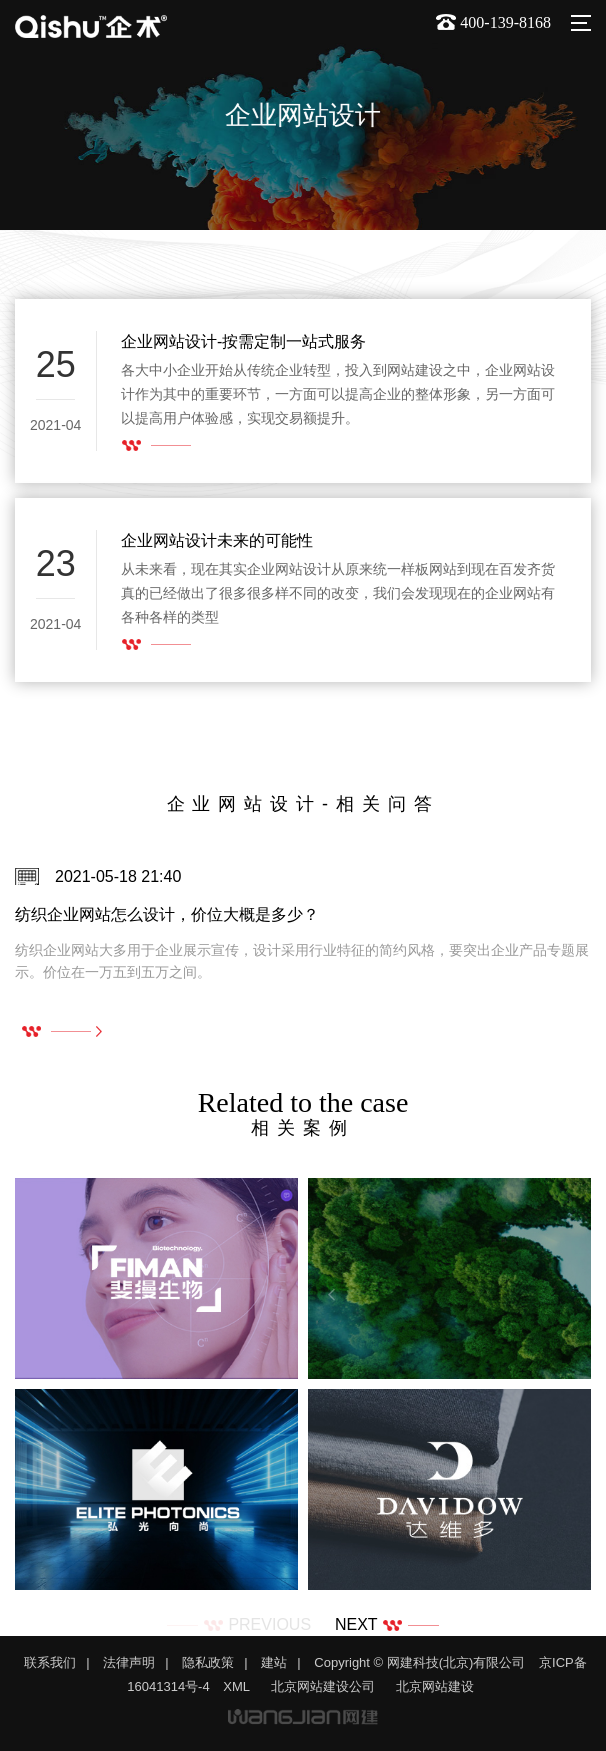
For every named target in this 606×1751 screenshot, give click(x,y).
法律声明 (129, 1662)
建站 (274, 1662)
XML (236, 1686)
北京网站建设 (435, 1686)
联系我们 (50, 1662)
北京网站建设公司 (323, 1686)
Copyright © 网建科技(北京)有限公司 (419, 1662)
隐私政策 (208, 1662)
